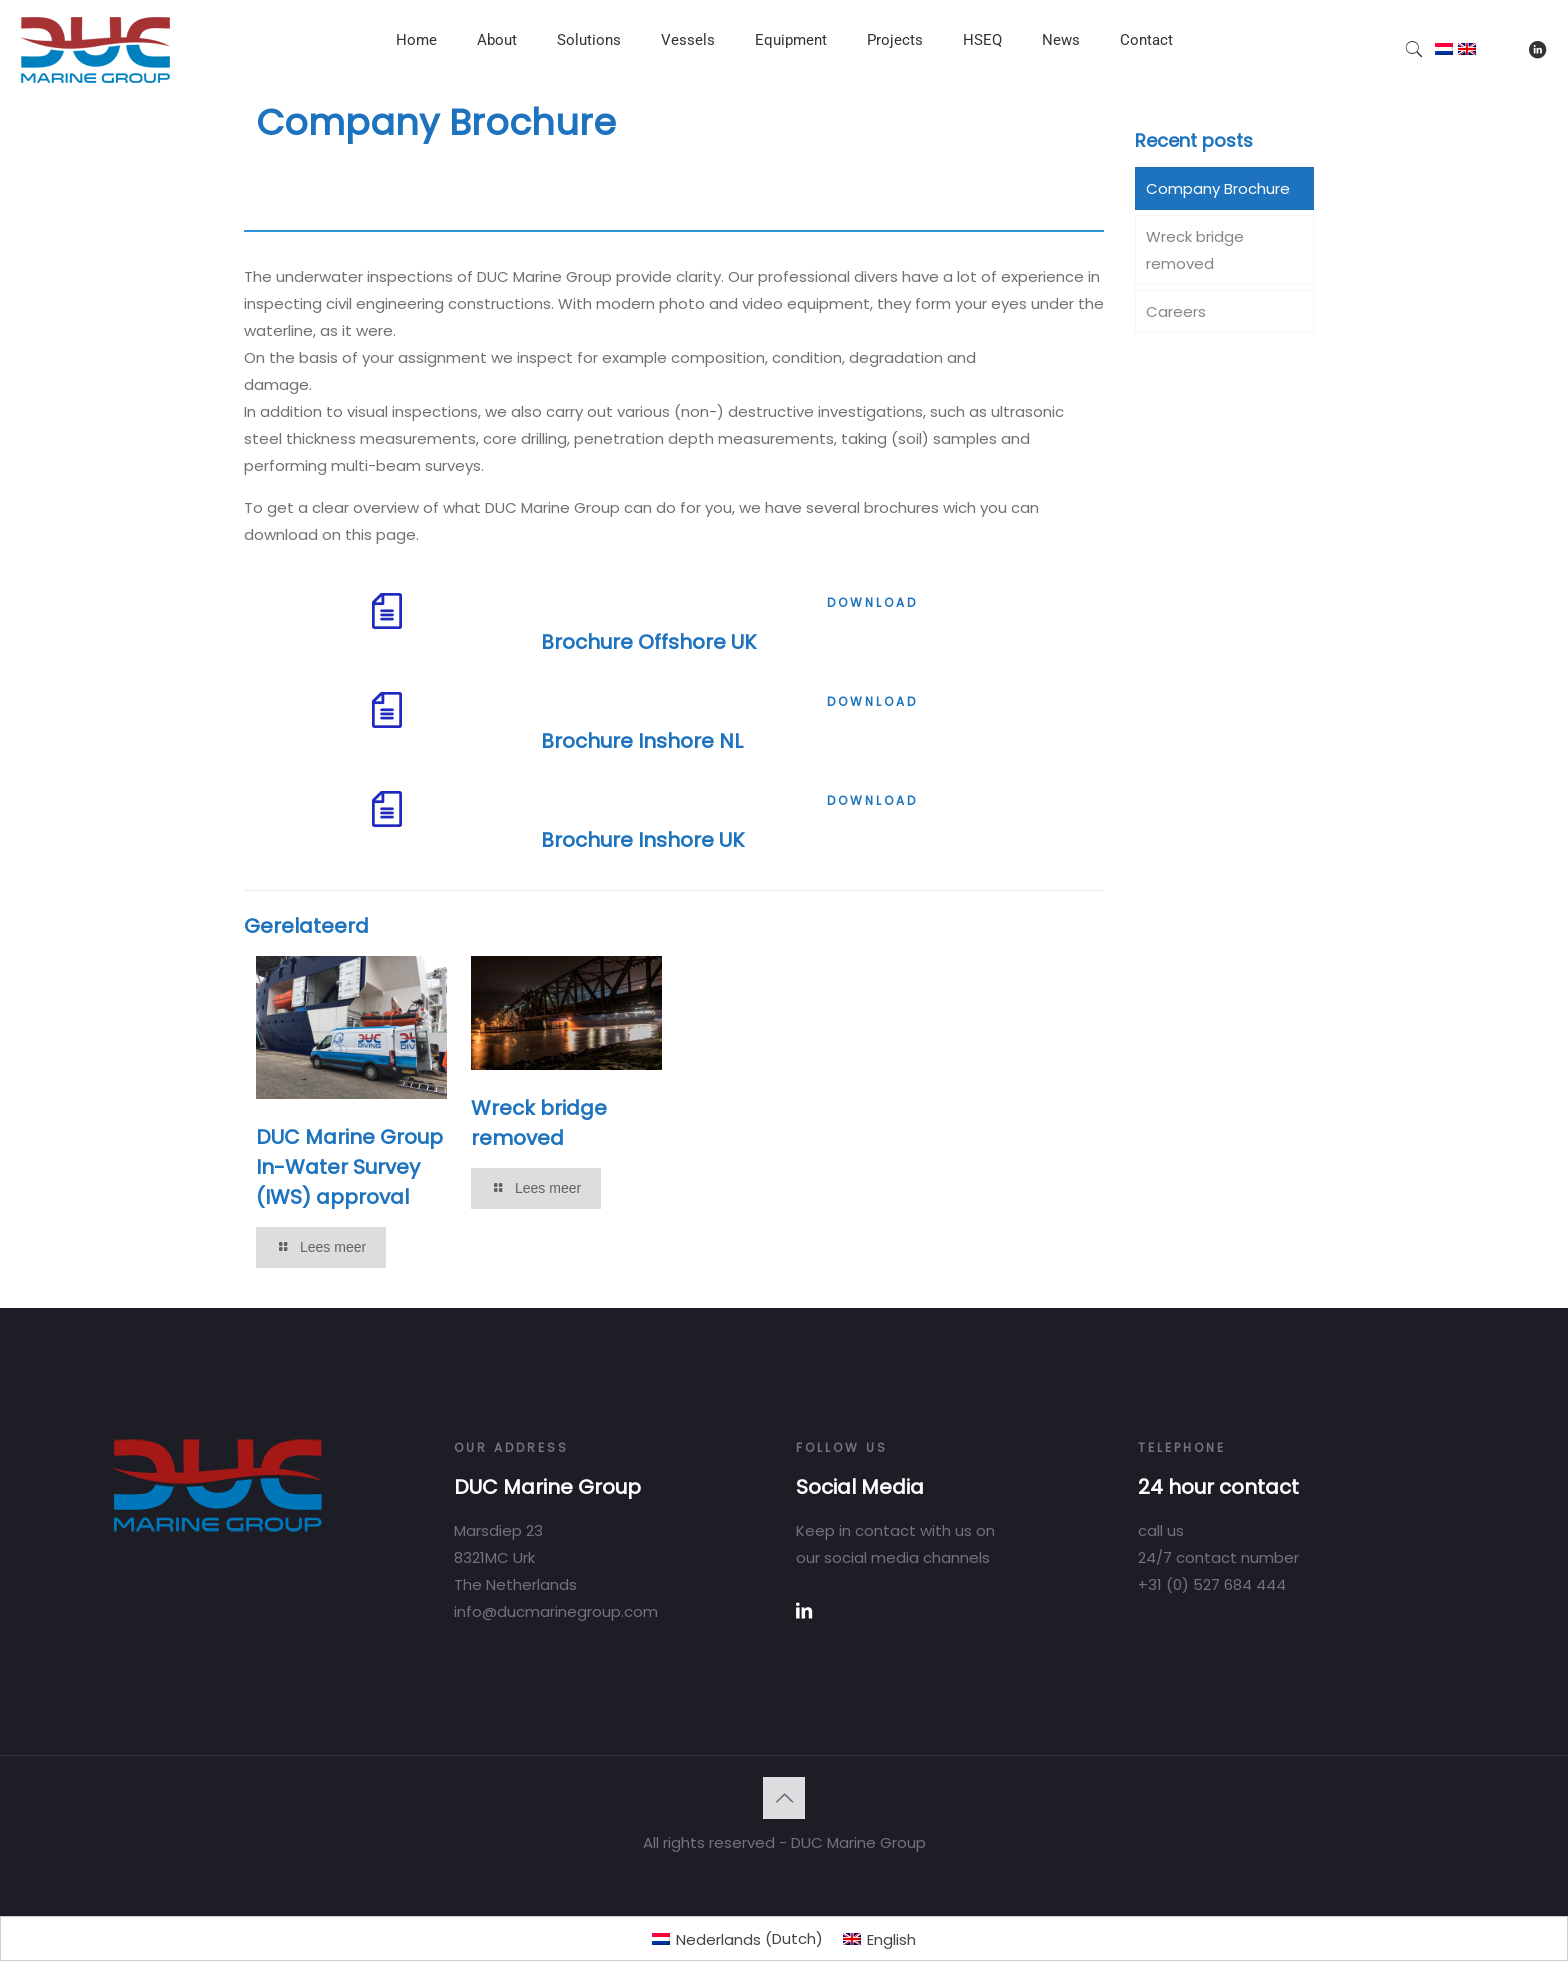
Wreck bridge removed (1195, 250)
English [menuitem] (891, 1939)
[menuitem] (737, 1938)
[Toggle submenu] (497, 90)
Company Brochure (1218, 188)
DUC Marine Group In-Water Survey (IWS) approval (349, 1167)
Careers (1176, 311)
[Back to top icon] (784, 1798)
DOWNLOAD (872, 602)
